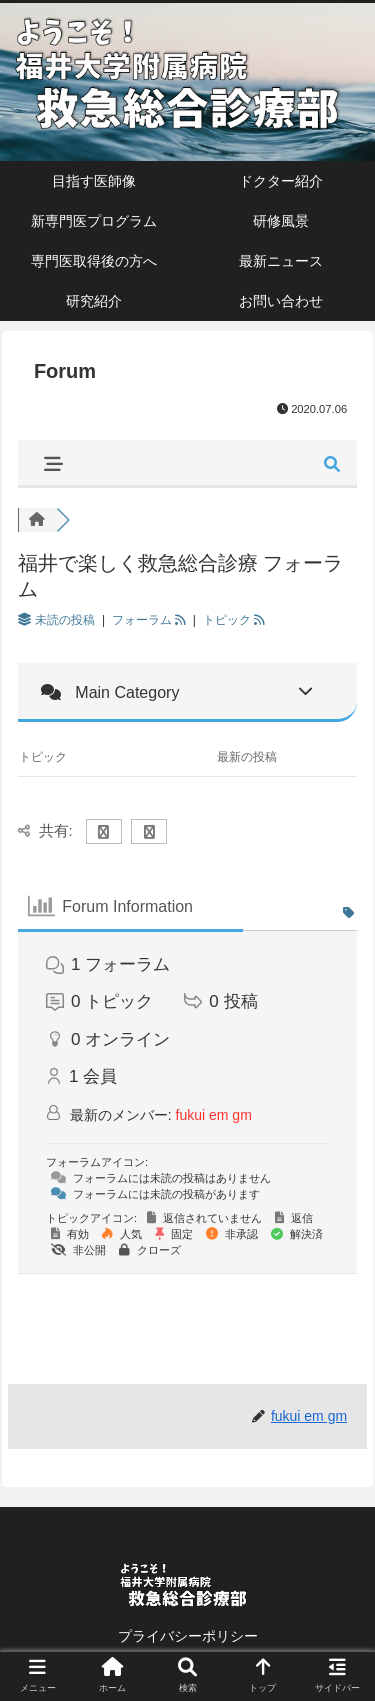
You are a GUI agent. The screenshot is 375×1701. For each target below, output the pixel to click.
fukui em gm (214, 1115)
